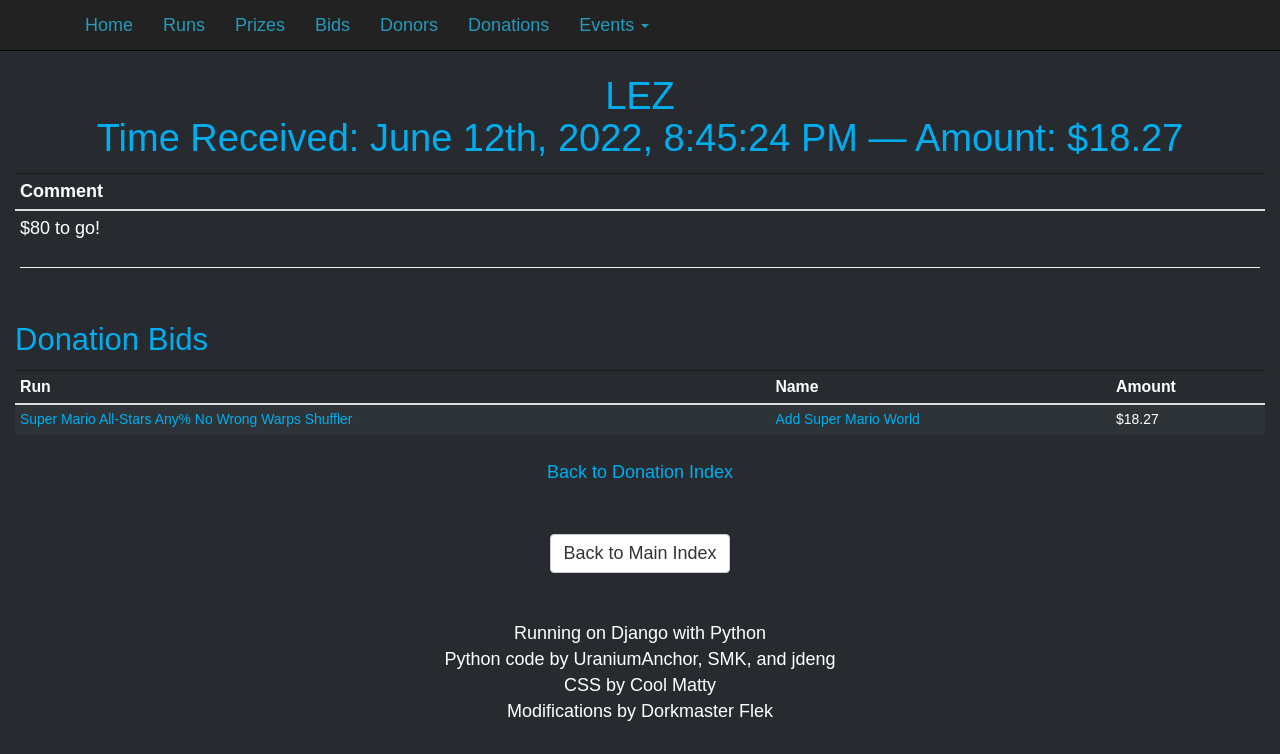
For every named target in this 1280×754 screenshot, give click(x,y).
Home (109, 25)
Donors (409, 25)
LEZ (640, 96)
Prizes (260, 25)
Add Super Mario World (847, 419)
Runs (184, 25)
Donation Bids (111, 339)
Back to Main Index (639, 553)
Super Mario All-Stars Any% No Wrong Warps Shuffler (186, 419)
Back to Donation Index (640, 472)
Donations (508, 25)
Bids (332, 25)
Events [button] (614, 25)
